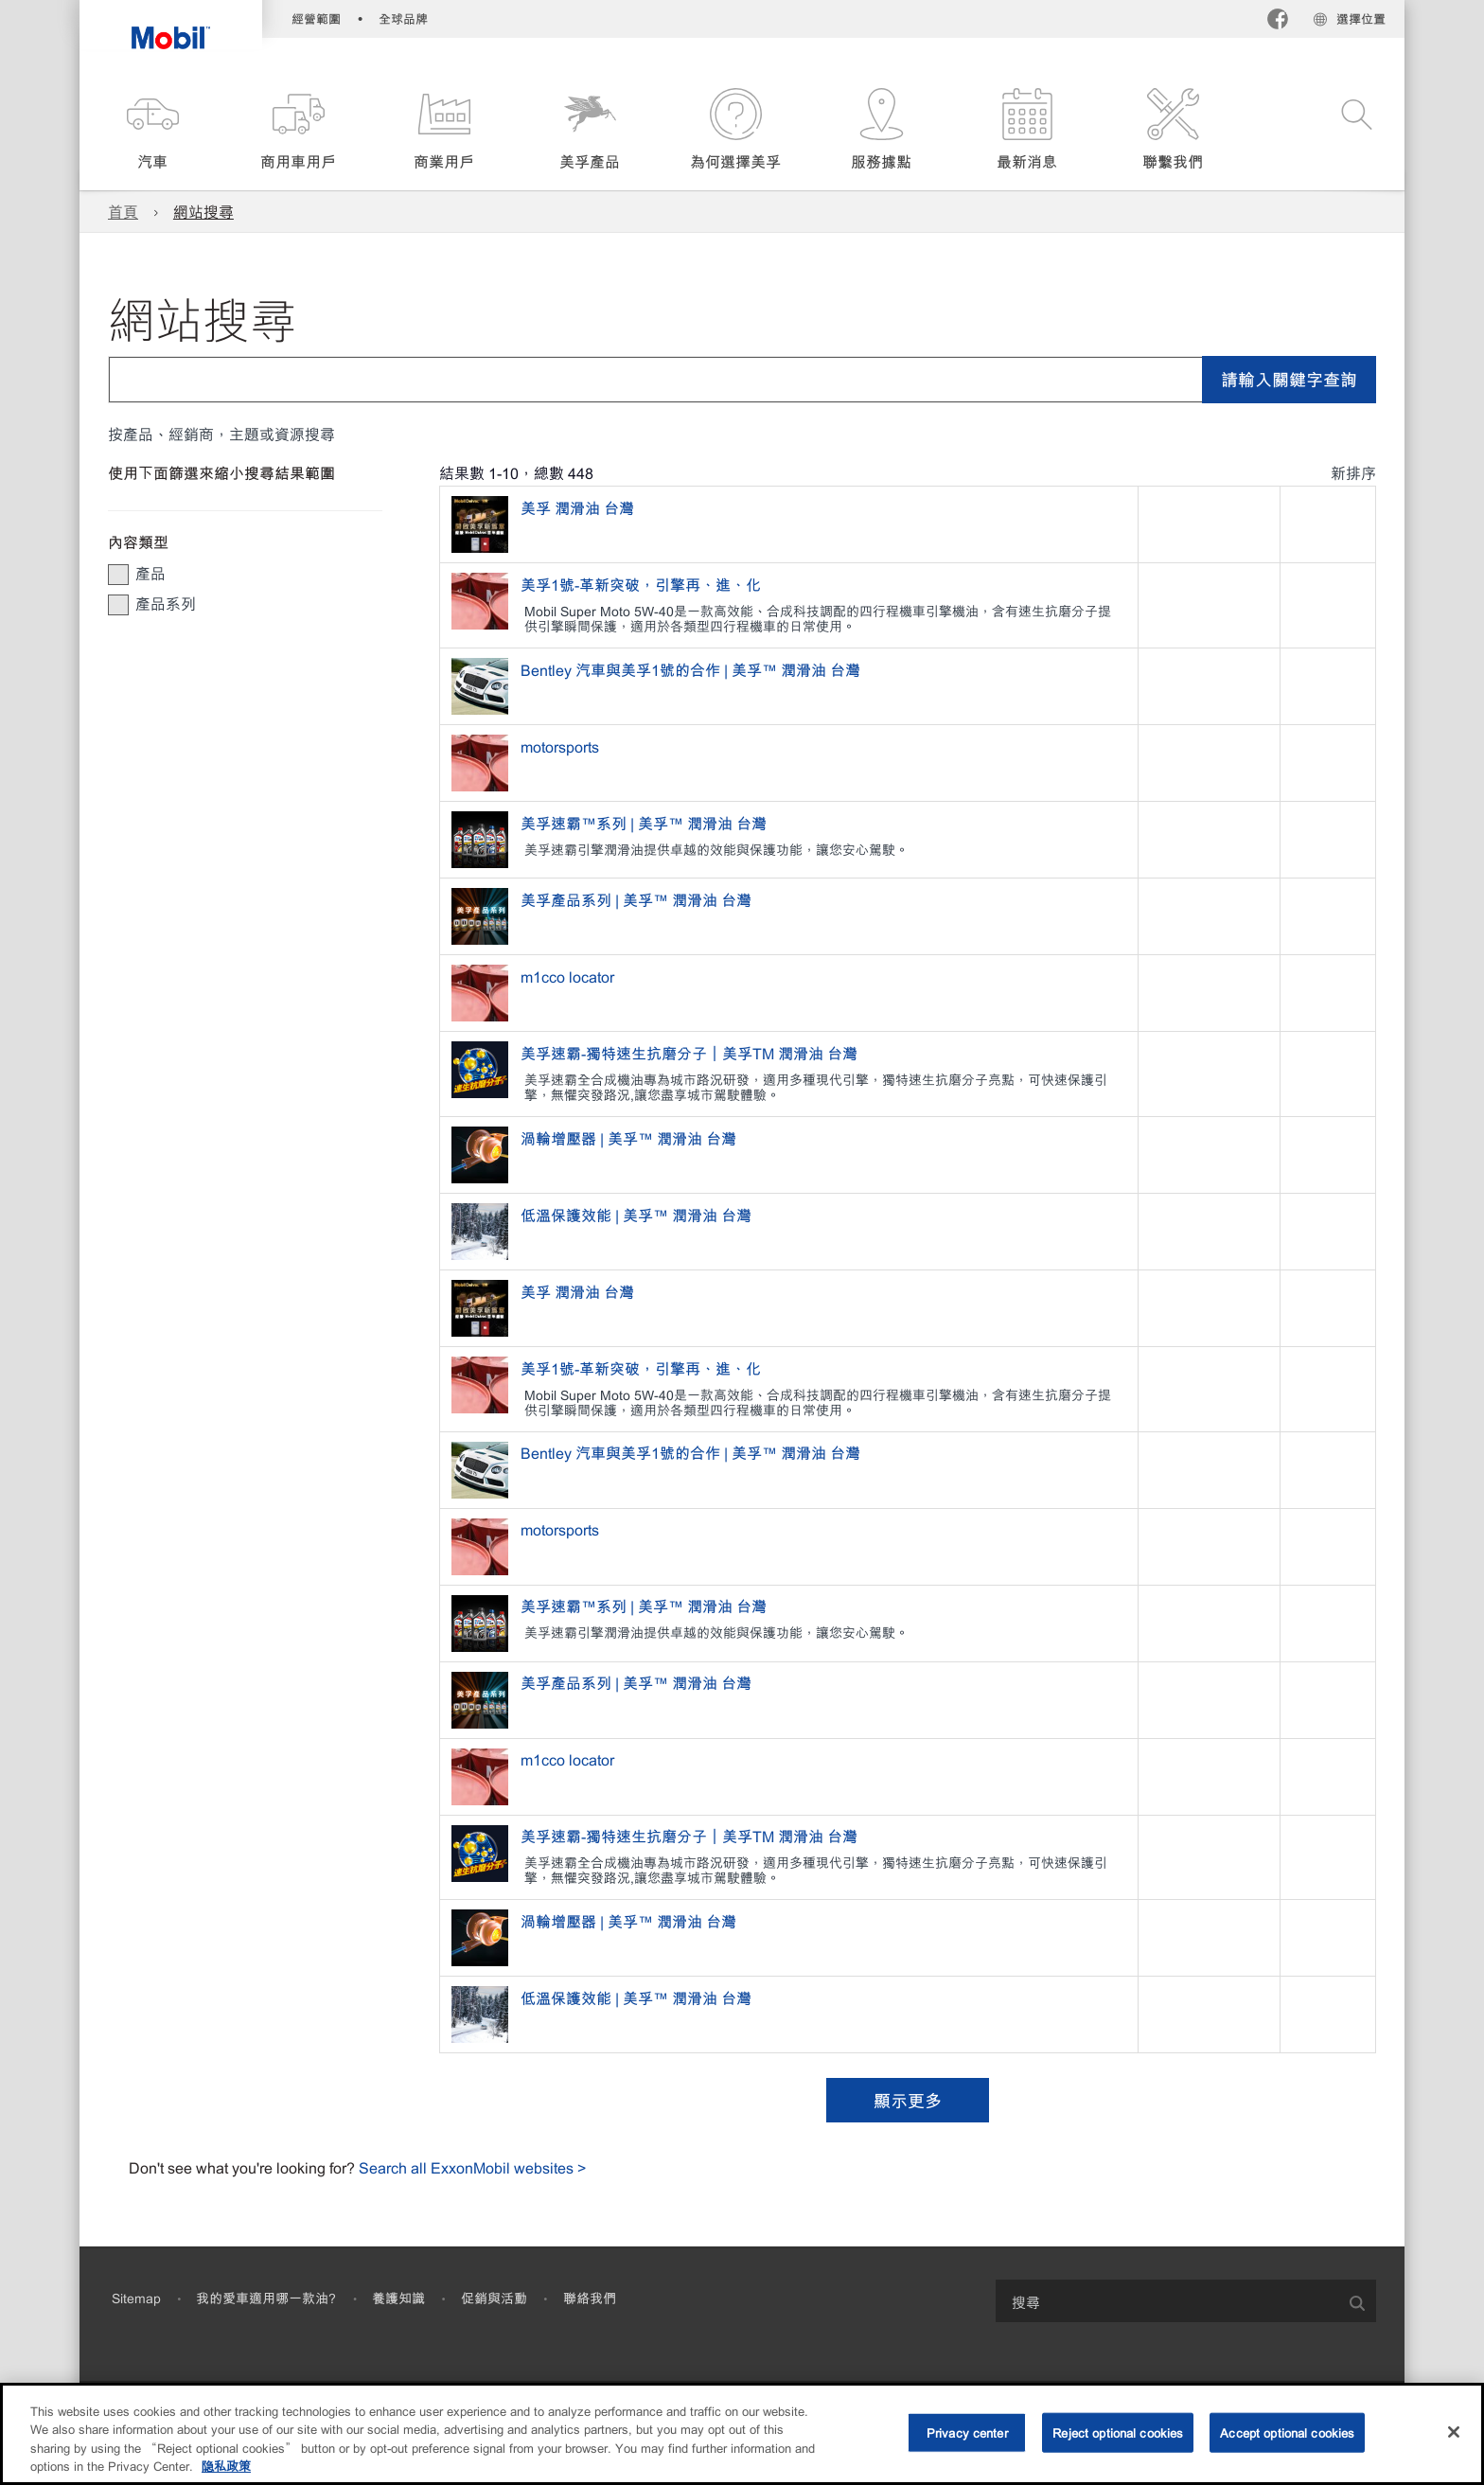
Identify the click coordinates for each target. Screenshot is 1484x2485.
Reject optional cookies (1117, 2432)
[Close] (1454, 2432)
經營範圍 (316, 18)
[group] (235, 572)
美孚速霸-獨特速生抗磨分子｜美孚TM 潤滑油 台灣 (691, 1052)
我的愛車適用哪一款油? (266, 2297)
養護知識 (398, 2297)
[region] (742, 2434)
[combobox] (742, 379)
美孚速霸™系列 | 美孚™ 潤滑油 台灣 (645, 822)
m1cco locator (569, 976)
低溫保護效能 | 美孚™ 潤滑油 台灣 (638, 1214)
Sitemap (136, 2297)
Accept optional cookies (1287, 2432)
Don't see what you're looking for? (244, 2167)
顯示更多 (908, 2099)
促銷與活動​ (494, 2297)
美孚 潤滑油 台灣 (579, 507)
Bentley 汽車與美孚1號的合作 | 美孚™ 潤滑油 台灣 (692, 669)
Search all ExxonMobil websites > (472, 2167)
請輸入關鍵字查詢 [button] (1289, 378)
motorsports (562, 746)
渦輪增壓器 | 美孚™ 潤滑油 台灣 (630, 1137)
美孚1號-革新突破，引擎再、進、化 (643, 584)
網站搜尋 (203, 211)
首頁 (123, 211)
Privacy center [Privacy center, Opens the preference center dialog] (967, 2432)
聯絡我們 (589, 2297)
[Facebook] (1278, 21)
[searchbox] (1167, 2301)
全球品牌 (403, 18)
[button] (152, 130)
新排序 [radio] (1353, 472)
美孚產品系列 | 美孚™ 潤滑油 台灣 (638, 899)
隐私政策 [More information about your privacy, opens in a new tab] (226, 2466)
